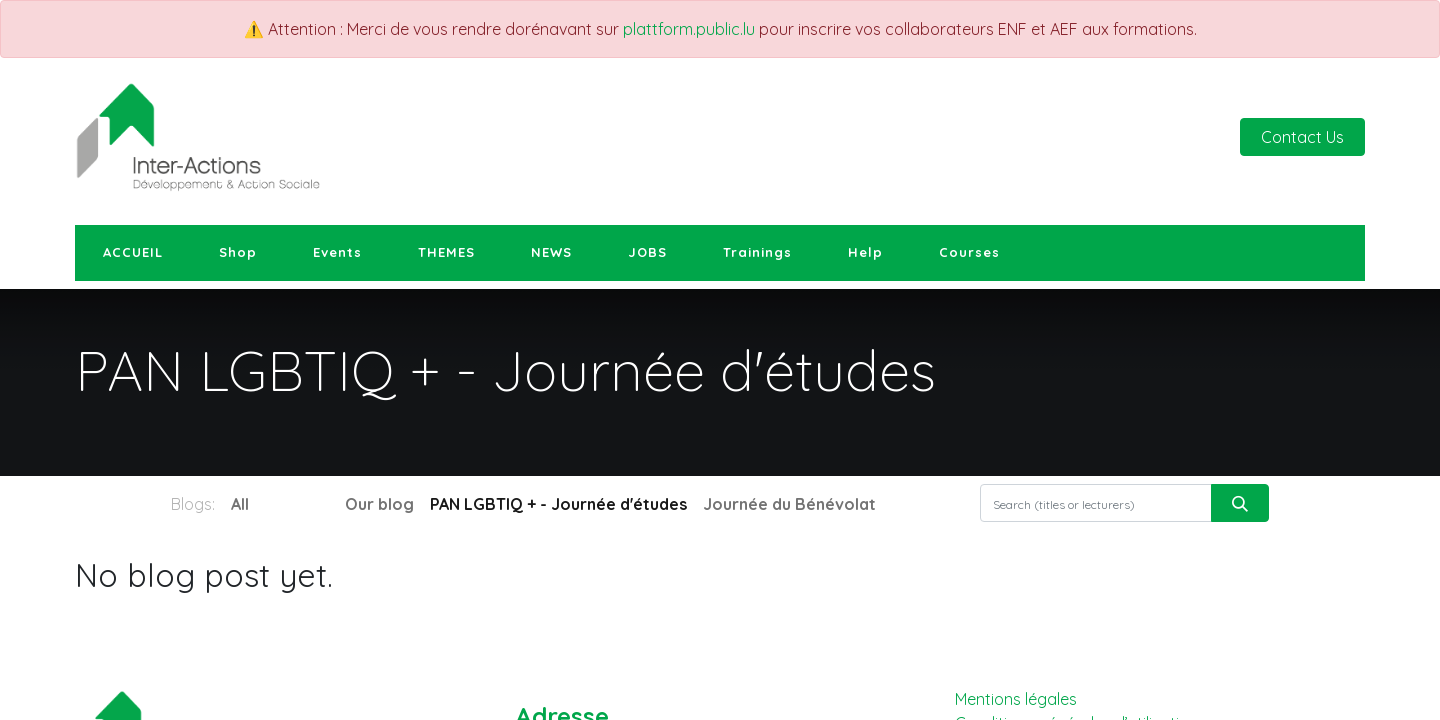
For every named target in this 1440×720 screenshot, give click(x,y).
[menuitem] (133, 253)
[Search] (1240, 503)
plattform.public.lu (689, 29)
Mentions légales (1016, 699)
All (240, 504)
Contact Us (1302, 137)
